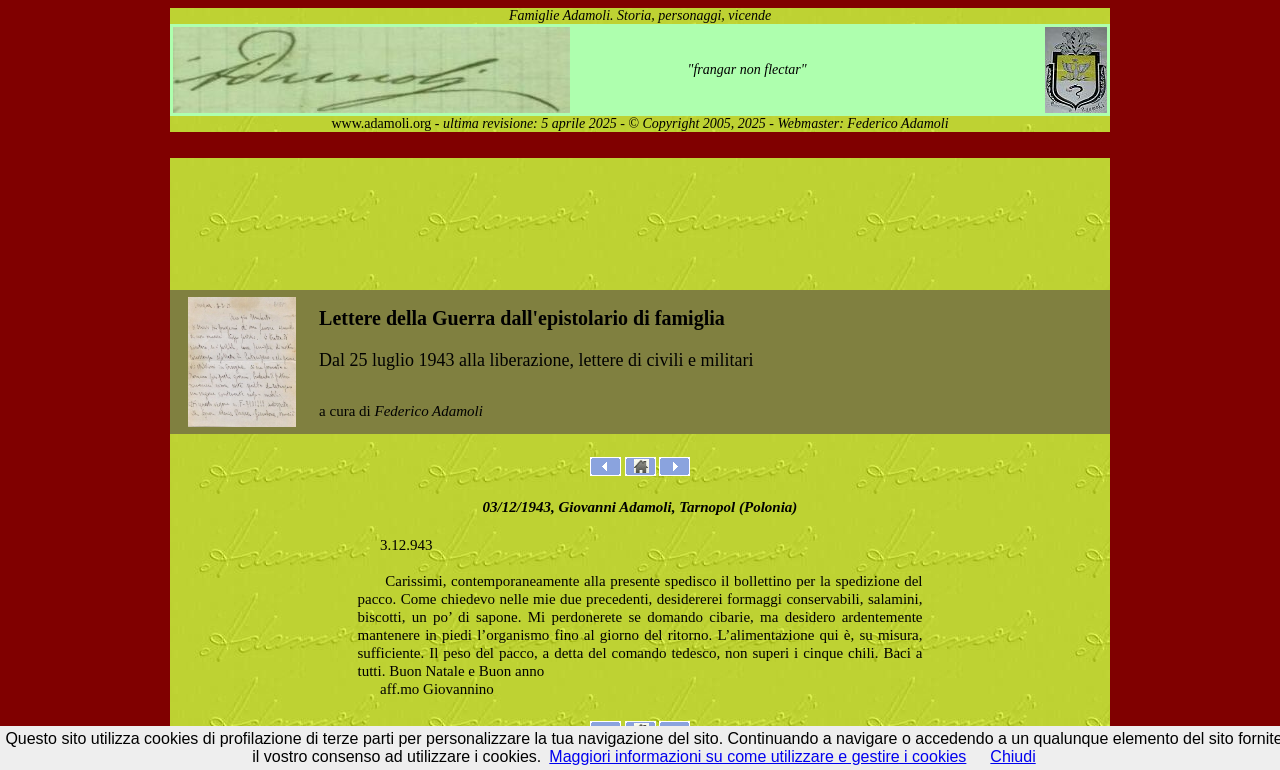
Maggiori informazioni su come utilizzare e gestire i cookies (757, 756)
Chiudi (1012, 756)
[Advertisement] (640, 224)
